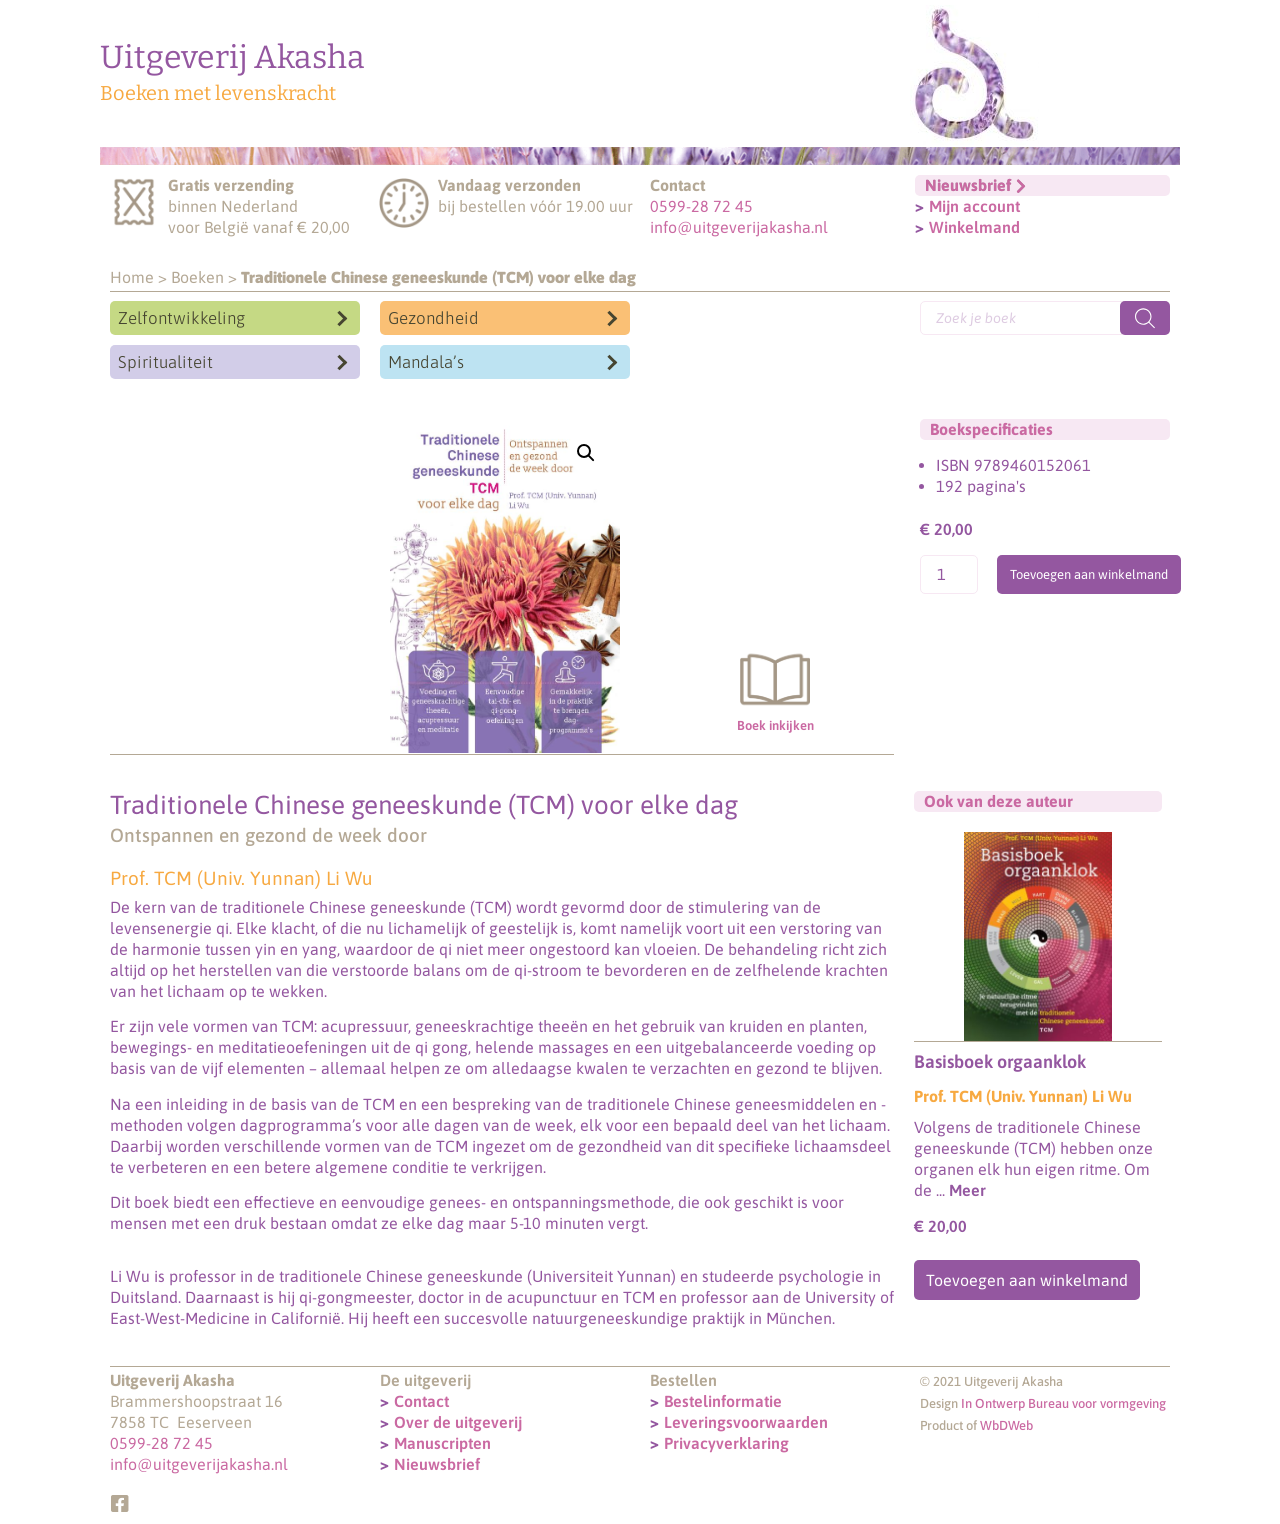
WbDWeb (1006, 1424)
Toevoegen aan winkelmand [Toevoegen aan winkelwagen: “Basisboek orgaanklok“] (1027, 1280)
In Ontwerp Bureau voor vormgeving (1063, 1402)
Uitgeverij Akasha (232, 57)
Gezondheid (433, 318)
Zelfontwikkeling (181, 318)
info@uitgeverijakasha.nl (739, 227)
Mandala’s (426, 362)
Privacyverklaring (726, 1442)
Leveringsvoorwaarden (746, 1421)
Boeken (197, 277)
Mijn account (974, 206)
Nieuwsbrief (437, 1463)
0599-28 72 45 (701, 206)
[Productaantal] (949, 574)
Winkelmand (974, 227)
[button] (586, 453)
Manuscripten (442, 1442)
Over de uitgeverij (458, 1421)
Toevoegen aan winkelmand (1089, 574)
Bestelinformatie (723, 1400)
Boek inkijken (775, 687)
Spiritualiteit (165, 362)
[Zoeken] (1145, 318)
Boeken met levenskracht (218, 93)
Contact (421, 1400)
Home (132, 277)
